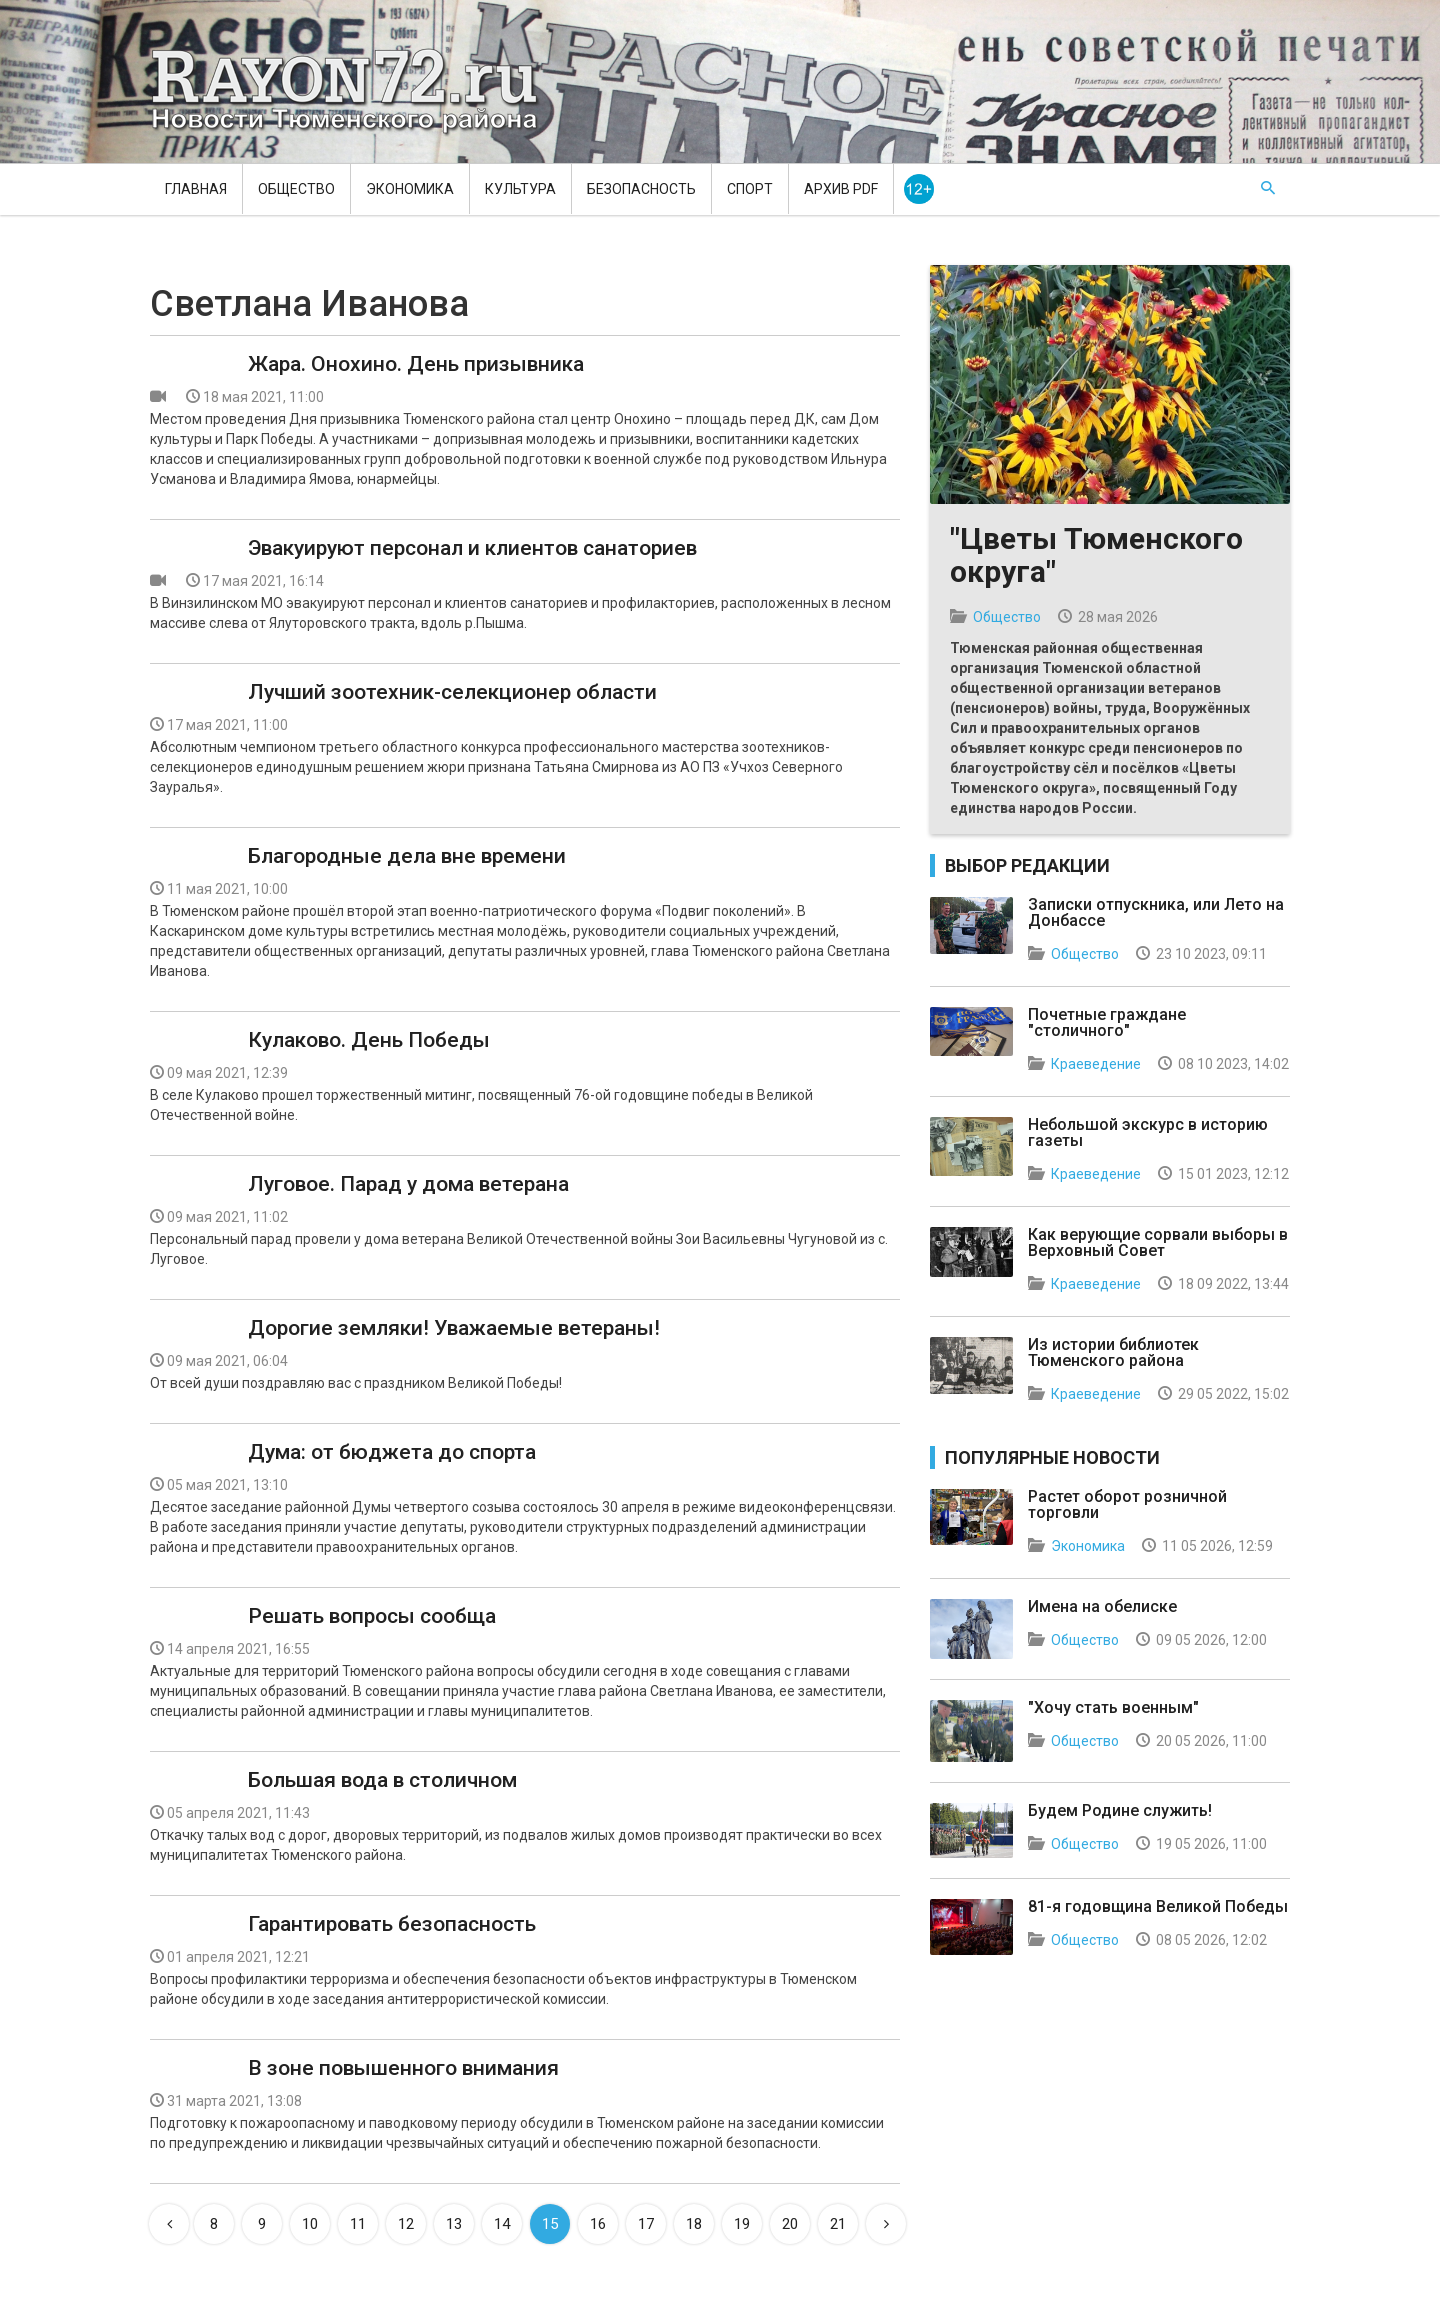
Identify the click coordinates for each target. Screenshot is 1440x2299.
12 (406, 2224)
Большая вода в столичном (382, 1780)
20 (790, 2224)
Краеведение (1096, 1064)
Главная (196, 189)
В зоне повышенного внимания (403, 2068)
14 (502, 2224)
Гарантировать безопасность (392, 1924)
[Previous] (169, 2224)
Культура (520, 189)
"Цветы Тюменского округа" (1096, 555)
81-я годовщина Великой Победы (1158, 1906)
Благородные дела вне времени (407, 856)
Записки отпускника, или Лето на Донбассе (1156, 912)
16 (598, 2224)
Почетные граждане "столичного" (1107, 1022)
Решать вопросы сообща (372, 1616)
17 (646, 2224)
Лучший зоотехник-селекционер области (452, 692)
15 (550, 2224)
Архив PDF (841, 189)
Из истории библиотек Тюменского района (1113, 1352)
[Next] (886, 2224)
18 (694, 2224)
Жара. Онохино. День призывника (416, 364)
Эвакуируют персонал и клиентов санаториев (472, 548)
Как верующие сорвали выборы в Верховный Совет (1158, 1242)
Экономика (410, 189)
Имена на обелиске (1102, 1606)
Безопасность (641, 189)
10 (310, 2224)
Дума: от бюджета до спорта (392, 1452)
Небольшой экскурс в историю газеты (1148, 1132)
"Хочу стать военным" (1113, 1707)
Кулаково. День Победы (369, 1040)
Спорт (750, 189)
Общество (296, 189)
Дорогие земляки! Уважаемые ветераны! (454, 1328)
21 (838, 2224)
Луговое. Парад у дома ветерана (408, 1184)
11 (358, 2224)
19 (742, 2224)
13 (454, 2224)
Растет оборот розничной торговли (1127, 1504)
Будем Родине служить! (1120, 1810)
